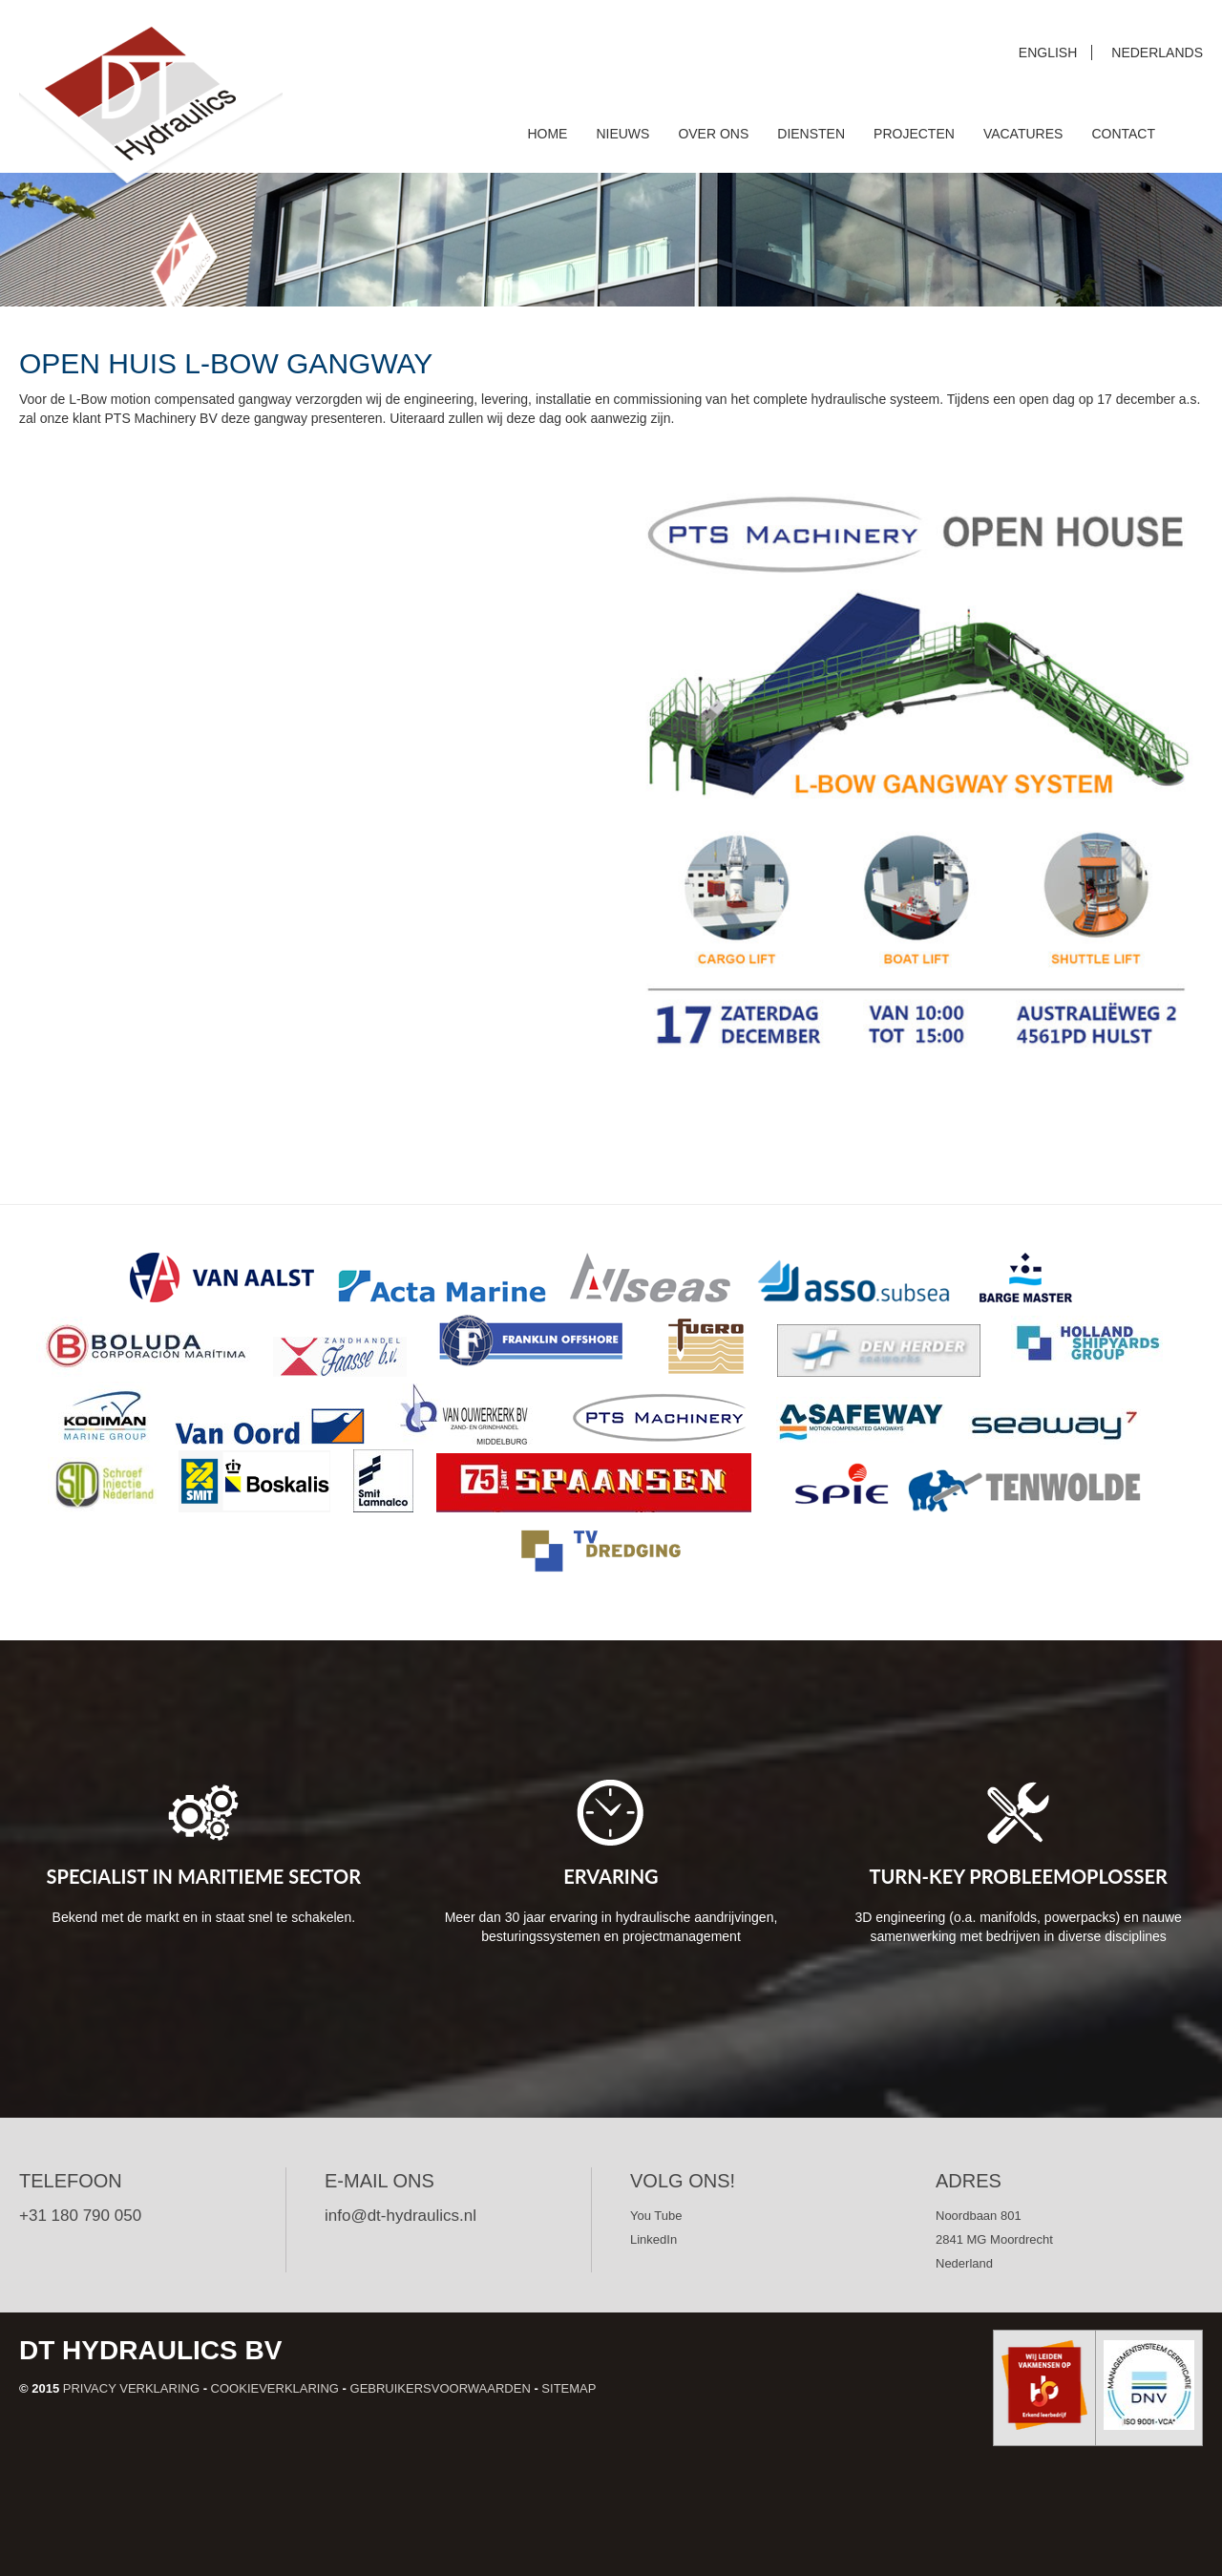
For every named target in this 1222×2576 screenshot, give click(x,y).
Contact (1123, 133)
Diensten (811, 133)
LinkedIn (653, 2239)
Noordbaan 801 (979, 2215)
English (1048, 52)
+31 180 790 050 (80, 2215)
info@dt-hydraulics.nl (400, 2215)
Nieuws (622, 133)
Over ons (713, 133)
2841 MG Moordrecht (994, 2239)
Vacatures (1023, 133)
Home (547, 133)
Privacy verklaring (131, 2388)
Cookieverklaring (275, 2388)
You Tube (656, 2215)
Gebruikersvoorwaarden (440, 2388)
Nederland (964, 2263)
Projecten (914, 133)
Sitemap (568, 2388)
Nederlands (1157, 52)
